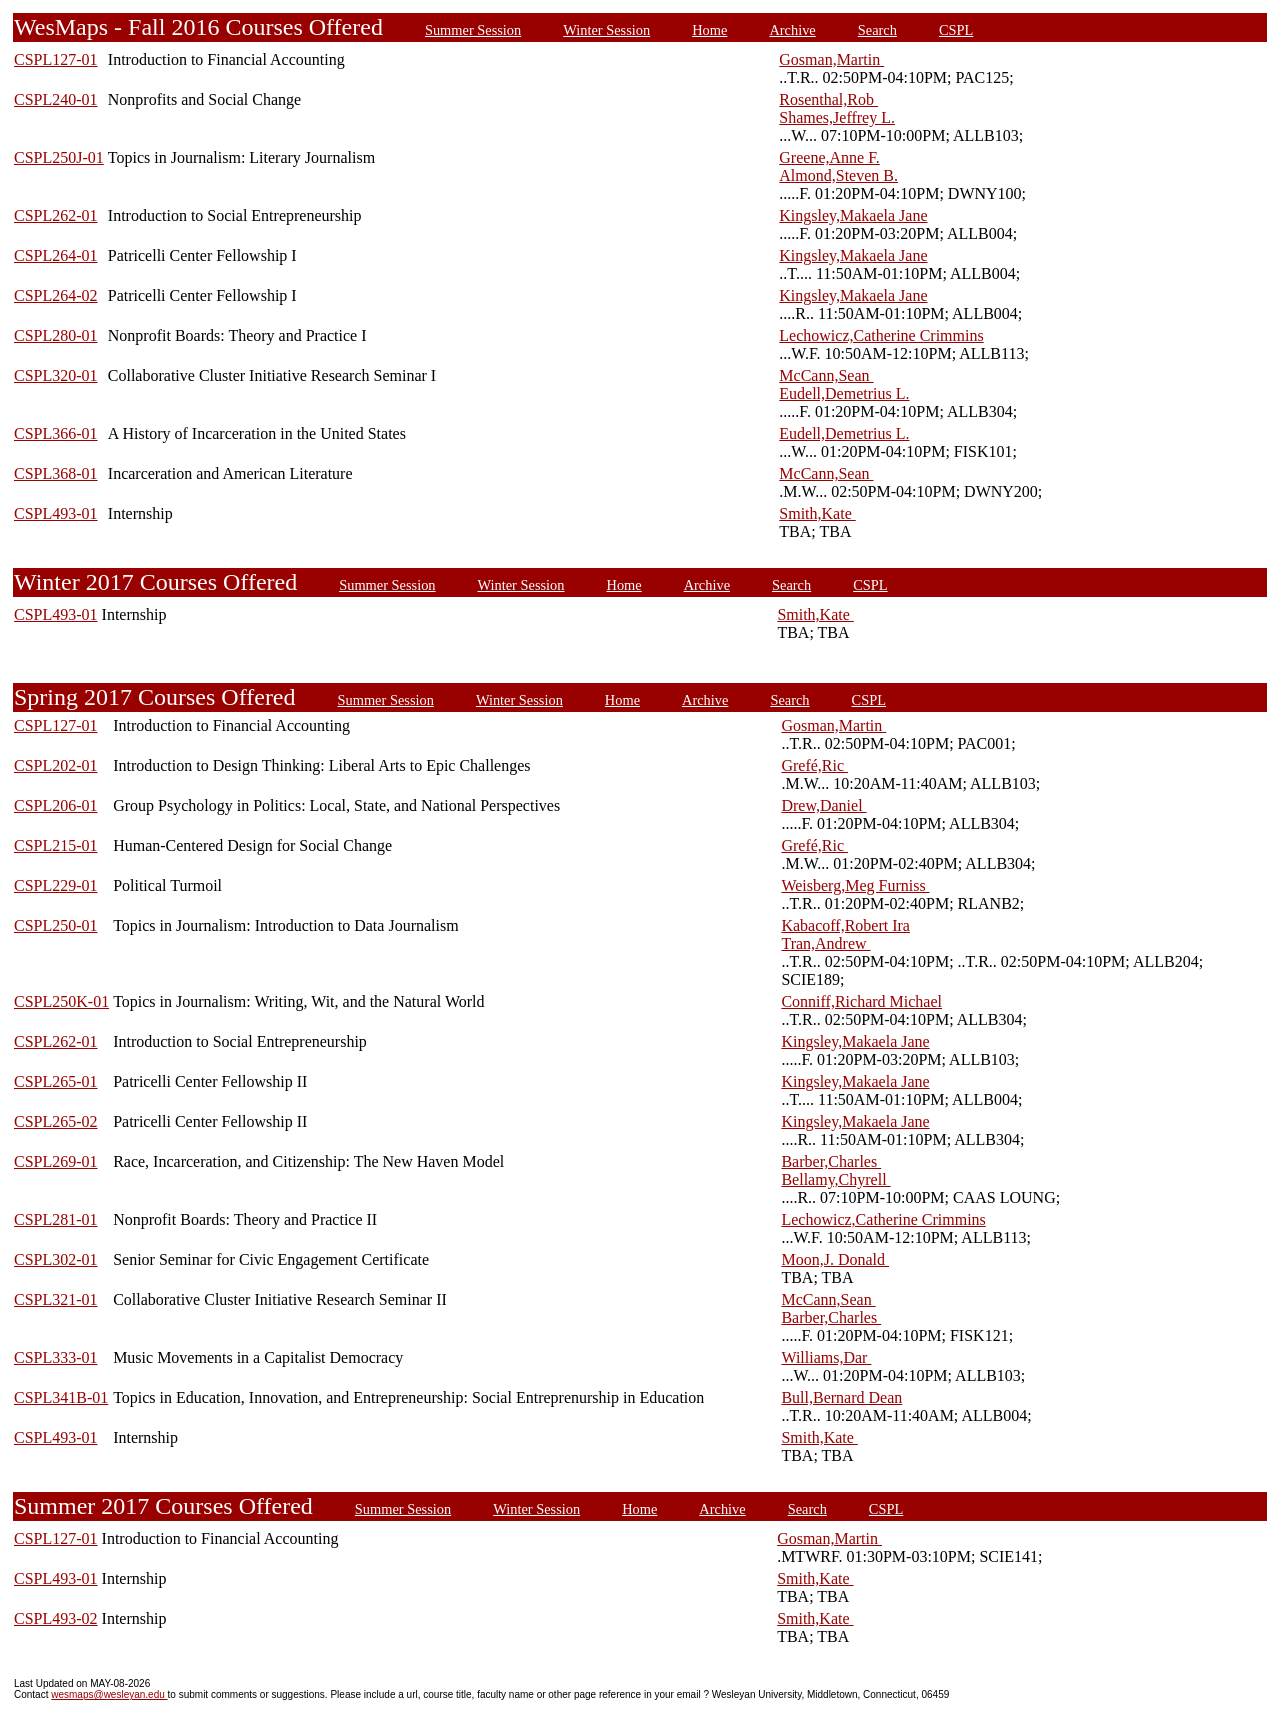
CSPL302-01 (56, 1259)
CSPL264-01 (56, 255)
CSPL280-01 (56, 335)
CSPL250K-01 (61, 1001)
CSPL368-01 (56, 473)
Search (877, 30)
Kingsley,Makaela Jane (853, 215)
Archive (792, 30)
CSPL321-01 (56, 1299)
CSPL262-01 (56, 215)
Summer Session (473, 30)
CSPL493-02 (56, 1618)
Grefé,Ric (814, 765)
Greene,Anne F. (829, 157)
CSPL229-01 (56, 885)
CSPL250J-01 (59, 157)
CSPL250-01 (56, 925)
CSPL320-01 (56, 375)
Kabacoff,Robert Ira (845, 925)
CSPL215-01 (56, 845)
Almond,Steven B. (838, 175)
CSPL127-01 (56, 59)
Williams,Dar (826, 1357)
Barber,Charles (831, 1161)
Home (709, 30)
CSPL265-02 (56, 1121)
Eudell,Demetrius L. (844, 393)
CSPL (956, 30)
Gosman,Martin (831, 59)
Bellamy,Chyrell (835, 1179)
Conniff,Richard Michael (861, 1001)
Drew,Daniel (823, 805)
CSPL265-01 (56, 1081)
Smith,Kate (817, 513)
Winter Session (606, 30)
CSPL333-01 (56, 1357)
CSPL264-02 (56, 295)
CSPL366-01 (56, 433)
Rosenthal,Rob (828, 99)
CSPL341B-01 (61, 1397)
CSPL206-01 (56, 805)
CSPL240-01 (56, 99)
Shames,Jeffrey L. (837, 117)
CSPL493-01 (56, 513)
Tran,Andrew (825, 943)
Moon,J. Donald (835, 1259)
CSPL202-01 (56, 765)
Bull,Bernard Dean (841, 1397)
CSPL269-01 (56, 1161)
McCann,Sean (826, 375)
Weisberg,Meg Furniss (855, 885)
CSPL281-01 (56, 1219)
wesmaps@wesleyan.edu (109, 1694)
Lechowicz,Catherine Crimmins (881, 335)
